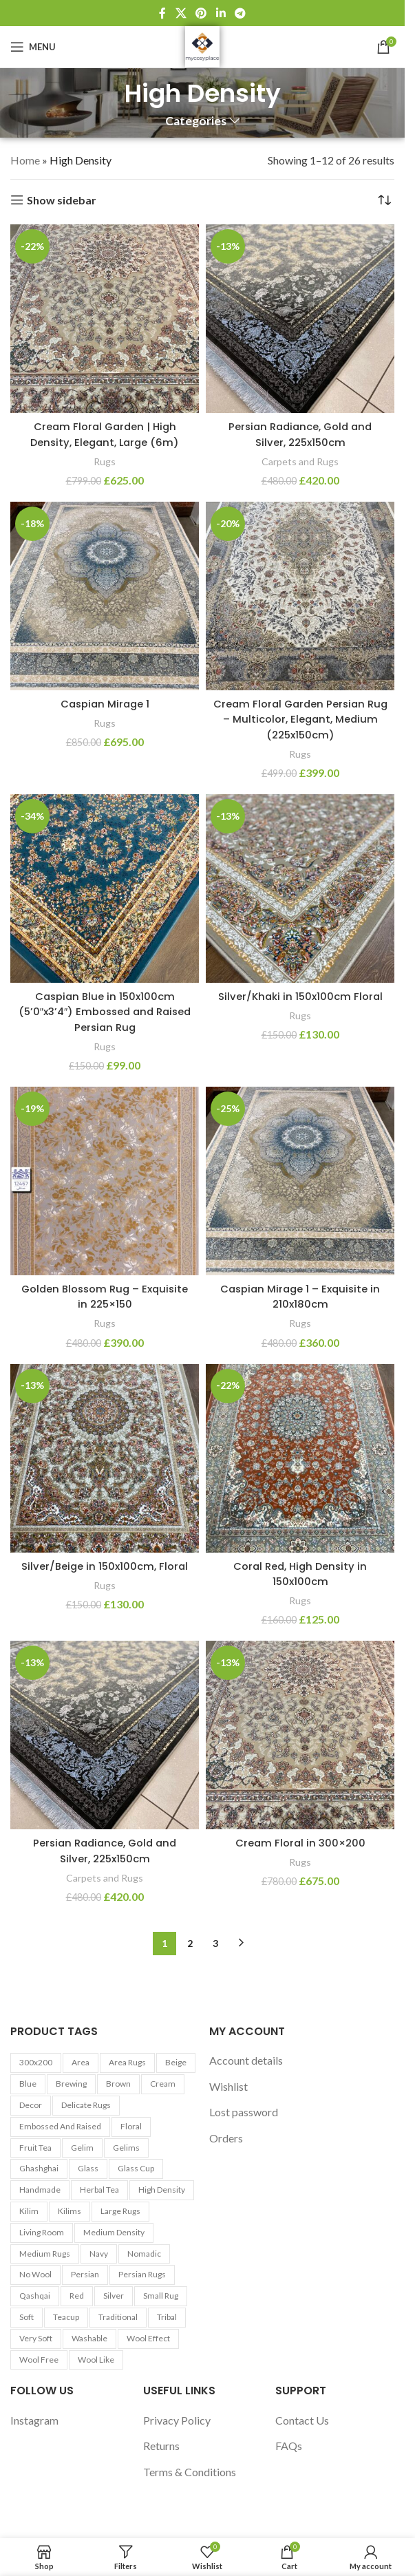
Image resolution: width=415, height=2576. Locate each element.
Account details (246, 2060)
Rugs (104, 461)
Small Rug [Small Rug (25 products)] (160, 2295)
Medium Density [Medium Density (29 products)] (114, 2232)
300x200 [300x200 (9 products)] (35, 2062)
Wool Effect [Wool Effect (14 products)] (148, 2338)
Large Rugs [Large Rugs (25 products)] (120, 2211)
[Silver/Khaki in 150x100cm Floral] (300, 888)
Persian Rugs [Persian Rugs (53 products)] (142, 2274)
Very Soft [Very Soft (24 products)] (35, 2338)
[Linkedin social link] (220, 13)
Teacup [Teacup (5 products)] (66, 2317)
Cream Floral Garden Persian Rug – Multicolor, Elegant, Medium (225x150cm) (300, 719)
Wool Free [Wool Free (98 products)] (38, 2359)
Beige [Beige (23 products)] (176, 2062)
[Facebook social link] (162, 13)
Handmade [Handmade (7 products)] (40, 2189)
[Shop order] (384, 200)
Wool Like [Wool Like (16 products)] (96, 2359)
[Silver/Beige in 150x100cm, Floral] (104, 1458)
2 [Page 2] (190, 1943)
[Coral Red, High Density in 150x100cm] (300, 1458)
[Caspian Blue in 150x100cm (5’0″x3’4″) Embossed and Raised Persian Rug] (104, 888)
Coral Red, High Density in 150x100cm (300, 1573)
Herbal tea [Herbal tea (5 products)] (99, 2189)
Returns (161, 2445)
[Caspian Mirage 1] (104, 596)
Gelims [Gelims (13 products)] (126, 2147)
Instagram (34, 2420)
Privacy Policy (177, 2420)
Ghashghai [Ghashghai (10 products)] (38, 2168)
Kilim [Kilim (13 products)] (29, 2211)
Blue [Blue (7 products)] (27, 2083)
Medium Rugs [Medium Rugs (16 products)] (44, 2253)
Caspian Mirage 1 (104, 704)
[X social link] (181, 13)
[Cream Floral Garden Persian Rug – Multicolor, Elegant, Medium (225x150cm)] (300, 596)
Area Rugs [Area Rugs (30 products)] (127, 2062)
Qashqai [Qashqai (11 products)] (34, 2295)
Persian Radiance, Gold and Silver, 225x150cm (300, 433)
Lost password (243, 2111)
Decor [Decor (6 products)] (30, 2105)
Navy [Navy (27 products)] (98, 2253)
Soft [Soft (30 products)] (26, 2317)
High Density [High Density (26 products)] (161, 2189)
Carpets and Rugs (300, 461)
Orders (226, 2137)
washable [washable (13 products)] (89, 2338)
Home (25, 160)
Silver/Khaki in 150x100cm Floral (300, 996)
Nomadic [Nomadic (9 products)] (144, 2253)
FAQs (288, 2445)
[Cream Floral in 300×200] (300, 1735)
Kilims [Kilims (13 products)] (69, 2211)
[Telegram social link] (240, 13)
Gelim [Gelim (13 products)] (82, 2147)
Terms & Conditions (189, 2471)
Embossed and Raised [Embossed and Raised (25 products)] (60, 2126)
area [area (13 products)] (80, 2062)
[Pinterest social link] (201, 13)
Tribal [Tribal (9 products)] (167, 2317)
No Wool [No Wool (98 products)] (35, 2274)
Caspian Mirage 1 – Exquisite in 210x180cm (300, 1296)
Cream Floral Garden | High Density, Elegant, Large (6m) (104, 433)
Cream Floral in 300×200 (300, 1843)
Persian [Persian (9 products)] (85, 2274)
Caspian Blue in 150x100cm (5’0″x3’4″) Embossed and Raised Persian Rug (105, 1011)
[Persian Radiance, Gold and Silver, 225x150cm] (300, 318)
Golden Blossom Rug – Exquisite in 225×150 (105, 1296)
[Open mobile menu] (33, 47)
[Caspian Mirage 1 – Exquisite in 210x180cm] (300, 1181)
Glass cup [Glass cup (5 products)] (136, 2168)
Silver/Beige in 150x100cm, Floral (104, 1566)
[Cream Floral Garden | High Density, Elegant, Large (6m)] (104, 318)
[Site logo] (202, 45)
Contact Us (302, 2420)
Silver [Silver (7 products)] (113, 2295)
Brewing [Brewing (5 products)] (71, 2083)
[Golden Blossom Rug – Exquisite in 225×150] (104, 1181)
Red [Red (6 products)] (77, 2295)
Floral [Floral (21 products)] (131, 2126)
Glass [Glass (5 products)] (88, 2168)
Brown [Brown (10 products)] (118, 2083)
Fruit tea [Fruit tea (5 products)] (35, 2147)
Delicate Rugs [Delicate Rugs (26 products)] (86, 2105)
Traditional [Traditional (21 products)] (118, 2317)
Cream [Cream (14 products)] (162, 2083)
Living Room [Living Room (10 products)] (41, 2232)
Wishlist (228, 2086)
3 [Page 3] (215, 1943)
